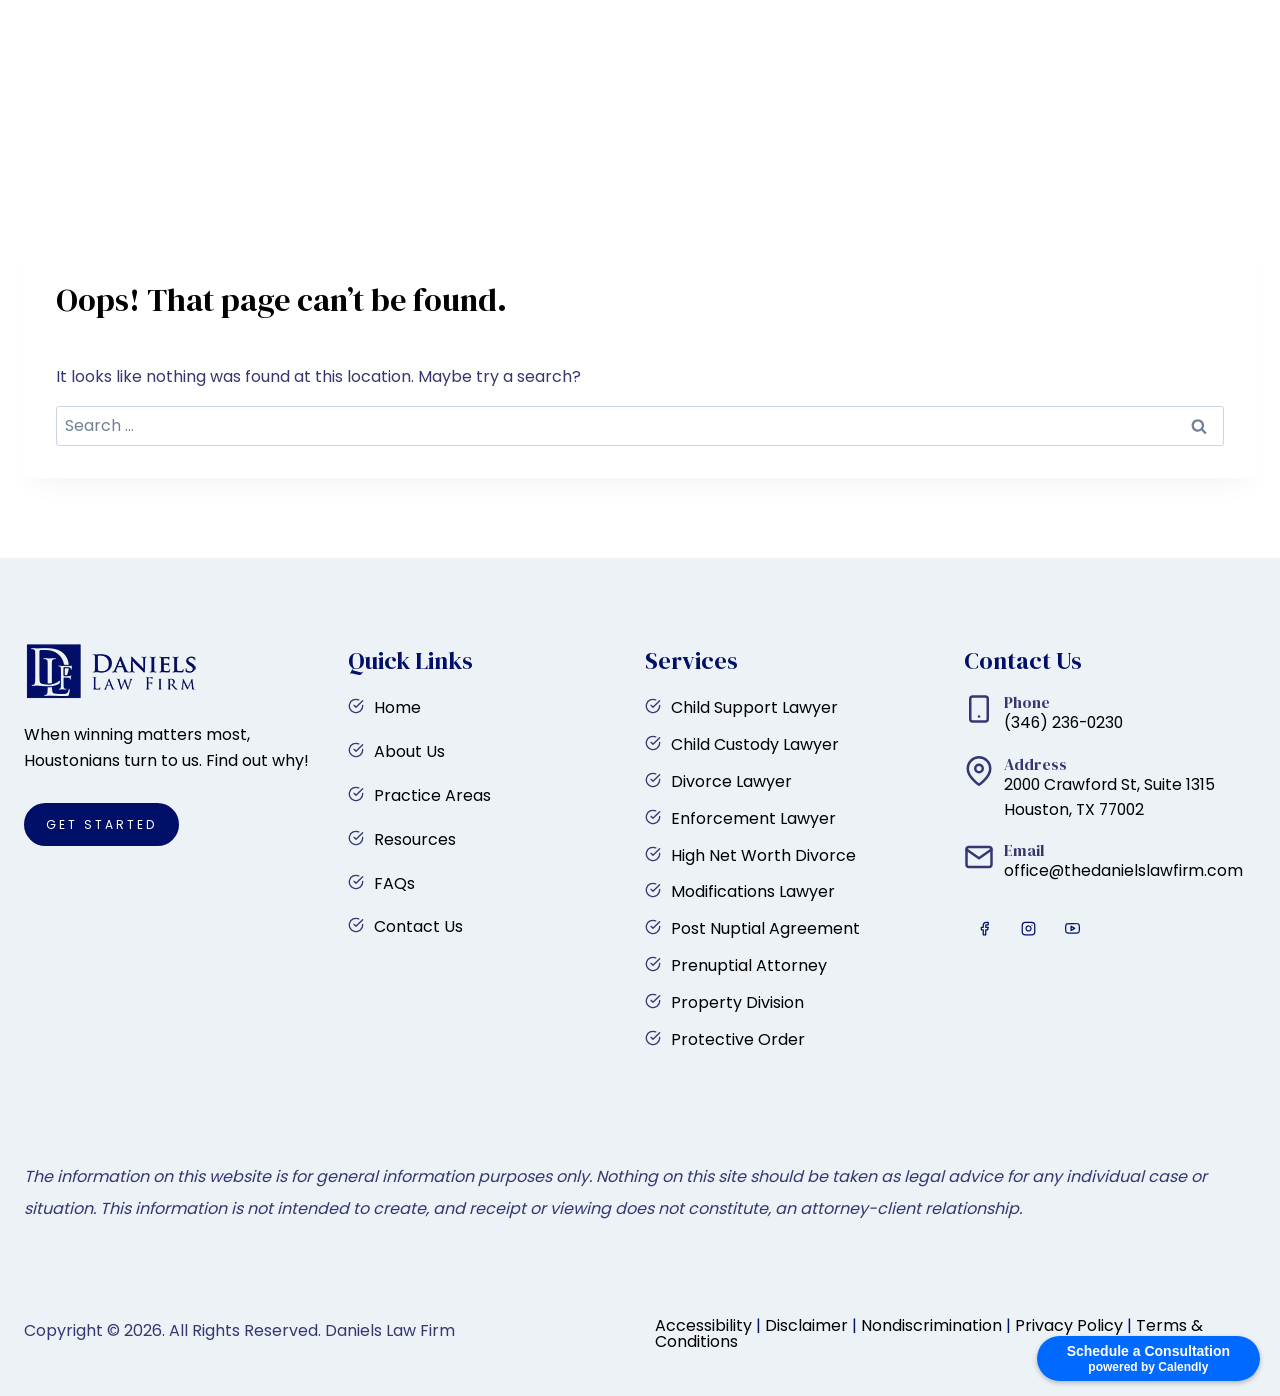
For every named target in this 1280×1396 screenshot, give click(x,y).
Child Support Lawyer (754, 707)
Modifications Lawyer (753, 891)
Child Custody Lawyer (755, 744)
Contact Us (997, 123)
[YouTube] (90, 27)
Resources (788, 123)
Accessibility (703, 1325)
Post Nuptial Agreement (765, 928)
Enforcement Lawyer (753, 818)
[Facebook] (16, 27)
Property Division (737, 1002)
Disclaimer (806, 1325)
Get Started (1176, 124)
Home (406, 123)
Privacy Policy (1069, 1325)
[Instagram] (53, 27)
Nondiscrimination (931, 1325)
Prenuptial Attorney (749, 965)
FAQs (890, 123)
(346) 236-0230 (1218, 26)
